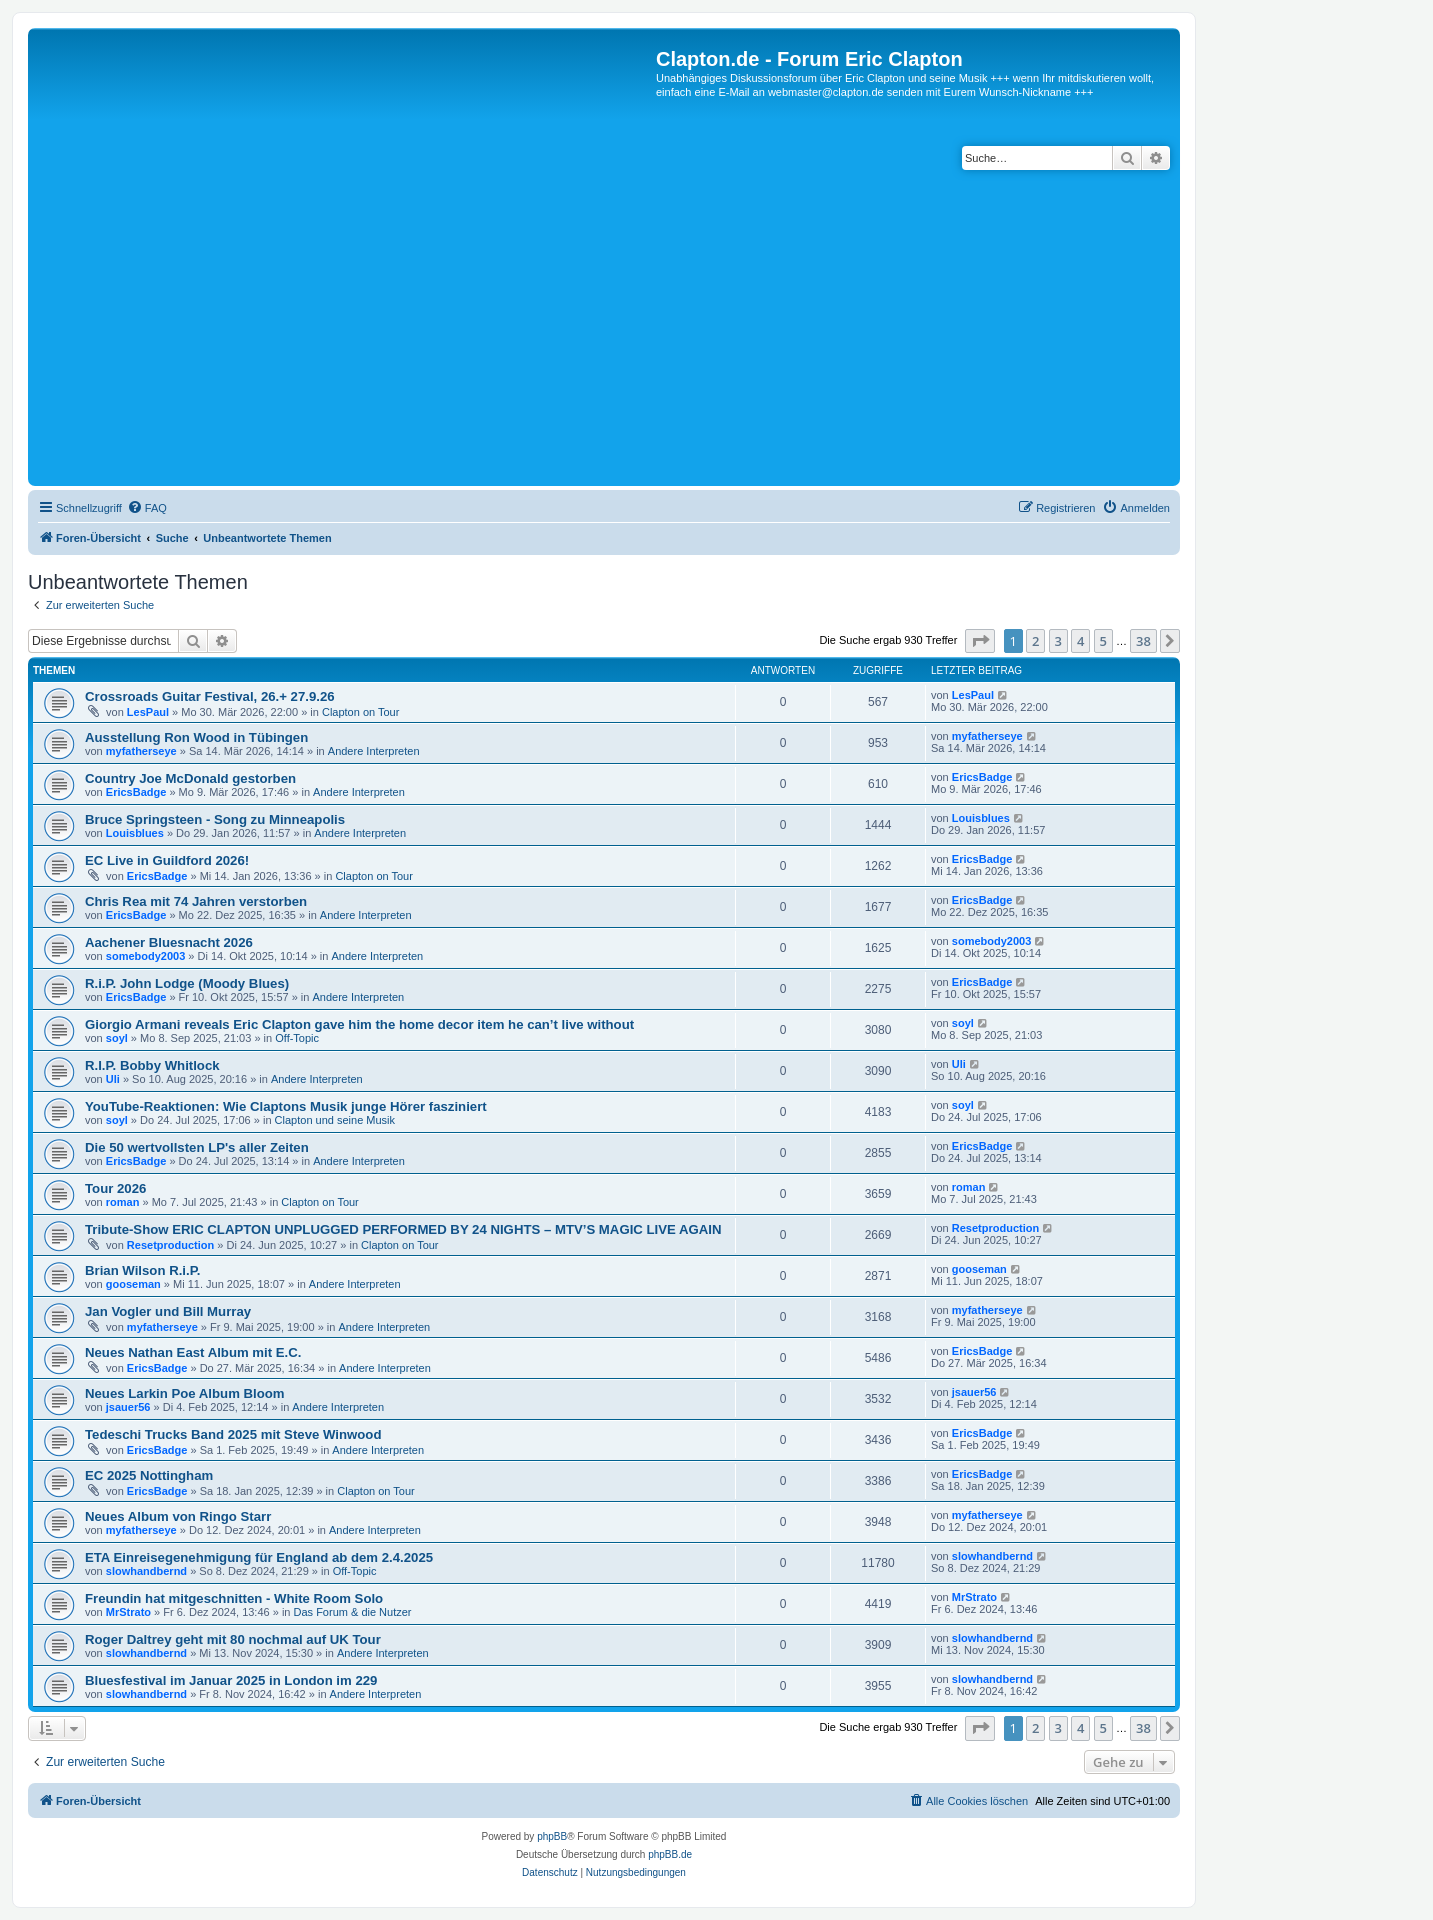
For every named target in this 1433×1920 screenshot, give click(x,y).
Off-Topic (297, 1038)
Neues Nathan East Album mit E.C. (193, 1352)
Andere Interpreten (374, 751)
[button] (980, 641)
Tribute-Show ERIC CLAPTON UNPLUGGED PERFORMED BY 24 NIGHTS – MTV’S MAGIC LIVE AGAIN (403, 1229)
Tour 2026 (115, 1188)
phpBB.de (670, 1854)
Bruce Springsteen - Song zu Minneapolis (215, 819)
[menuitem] (147, 508)
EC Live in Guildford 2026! (167, 860)
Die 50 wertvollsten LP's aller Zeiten (197, 1147)
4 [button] (1080, 641)
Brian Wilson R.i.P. (142, 1270)
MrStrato (128, 1612)
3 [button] (1058, 641)
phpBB (552, 1836)
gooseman (133, 1284)
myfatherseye (141, 751)
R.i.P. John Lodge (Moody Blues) (187, 983)
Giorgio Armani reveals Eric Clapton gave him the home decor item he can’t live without (359, 1024)
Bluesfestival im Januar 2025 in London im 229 (231, 1680)
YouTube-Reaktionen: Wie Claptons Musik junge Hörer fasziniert (286, 1106)
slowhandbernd (146, 1571)
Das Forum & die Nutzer (353, 1612)
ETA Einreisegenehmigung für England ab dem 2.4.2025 (259, 1557)
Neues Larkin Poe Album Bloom (185, 1393)
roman (123, 1202)
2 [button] (1035, 641)
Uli (113, 1079)
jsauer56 (128, 1407)
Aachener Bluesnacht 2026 (169, 942)
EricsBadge (136, 792)
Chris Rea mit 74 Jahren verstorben (196, 901)
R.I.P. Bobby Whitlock (152, 1065)
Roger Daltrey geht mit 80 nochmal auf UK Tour (233, 1639)
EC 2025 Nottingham (149, 1475)
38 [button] (1143, 641)
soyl (117, 1038)
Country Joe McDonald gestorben (190, 778)
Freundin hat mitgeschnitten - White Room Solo (234, 1598)
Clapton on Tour (360, 712)
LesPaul (148, 712)
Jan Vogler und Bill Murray (168, 1311)
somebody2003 (145, 956)
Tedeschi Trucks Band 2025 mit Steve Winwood (233, 1434)
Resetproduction (170, 1245)
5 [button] (1103, 641)
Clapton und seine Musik (335, 1120)
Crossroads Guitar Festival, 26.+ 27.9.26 (210, 696)
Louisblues (135, 833)
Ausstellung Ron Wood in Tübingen (196, 737)
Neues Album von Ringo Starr (178, 1516)
